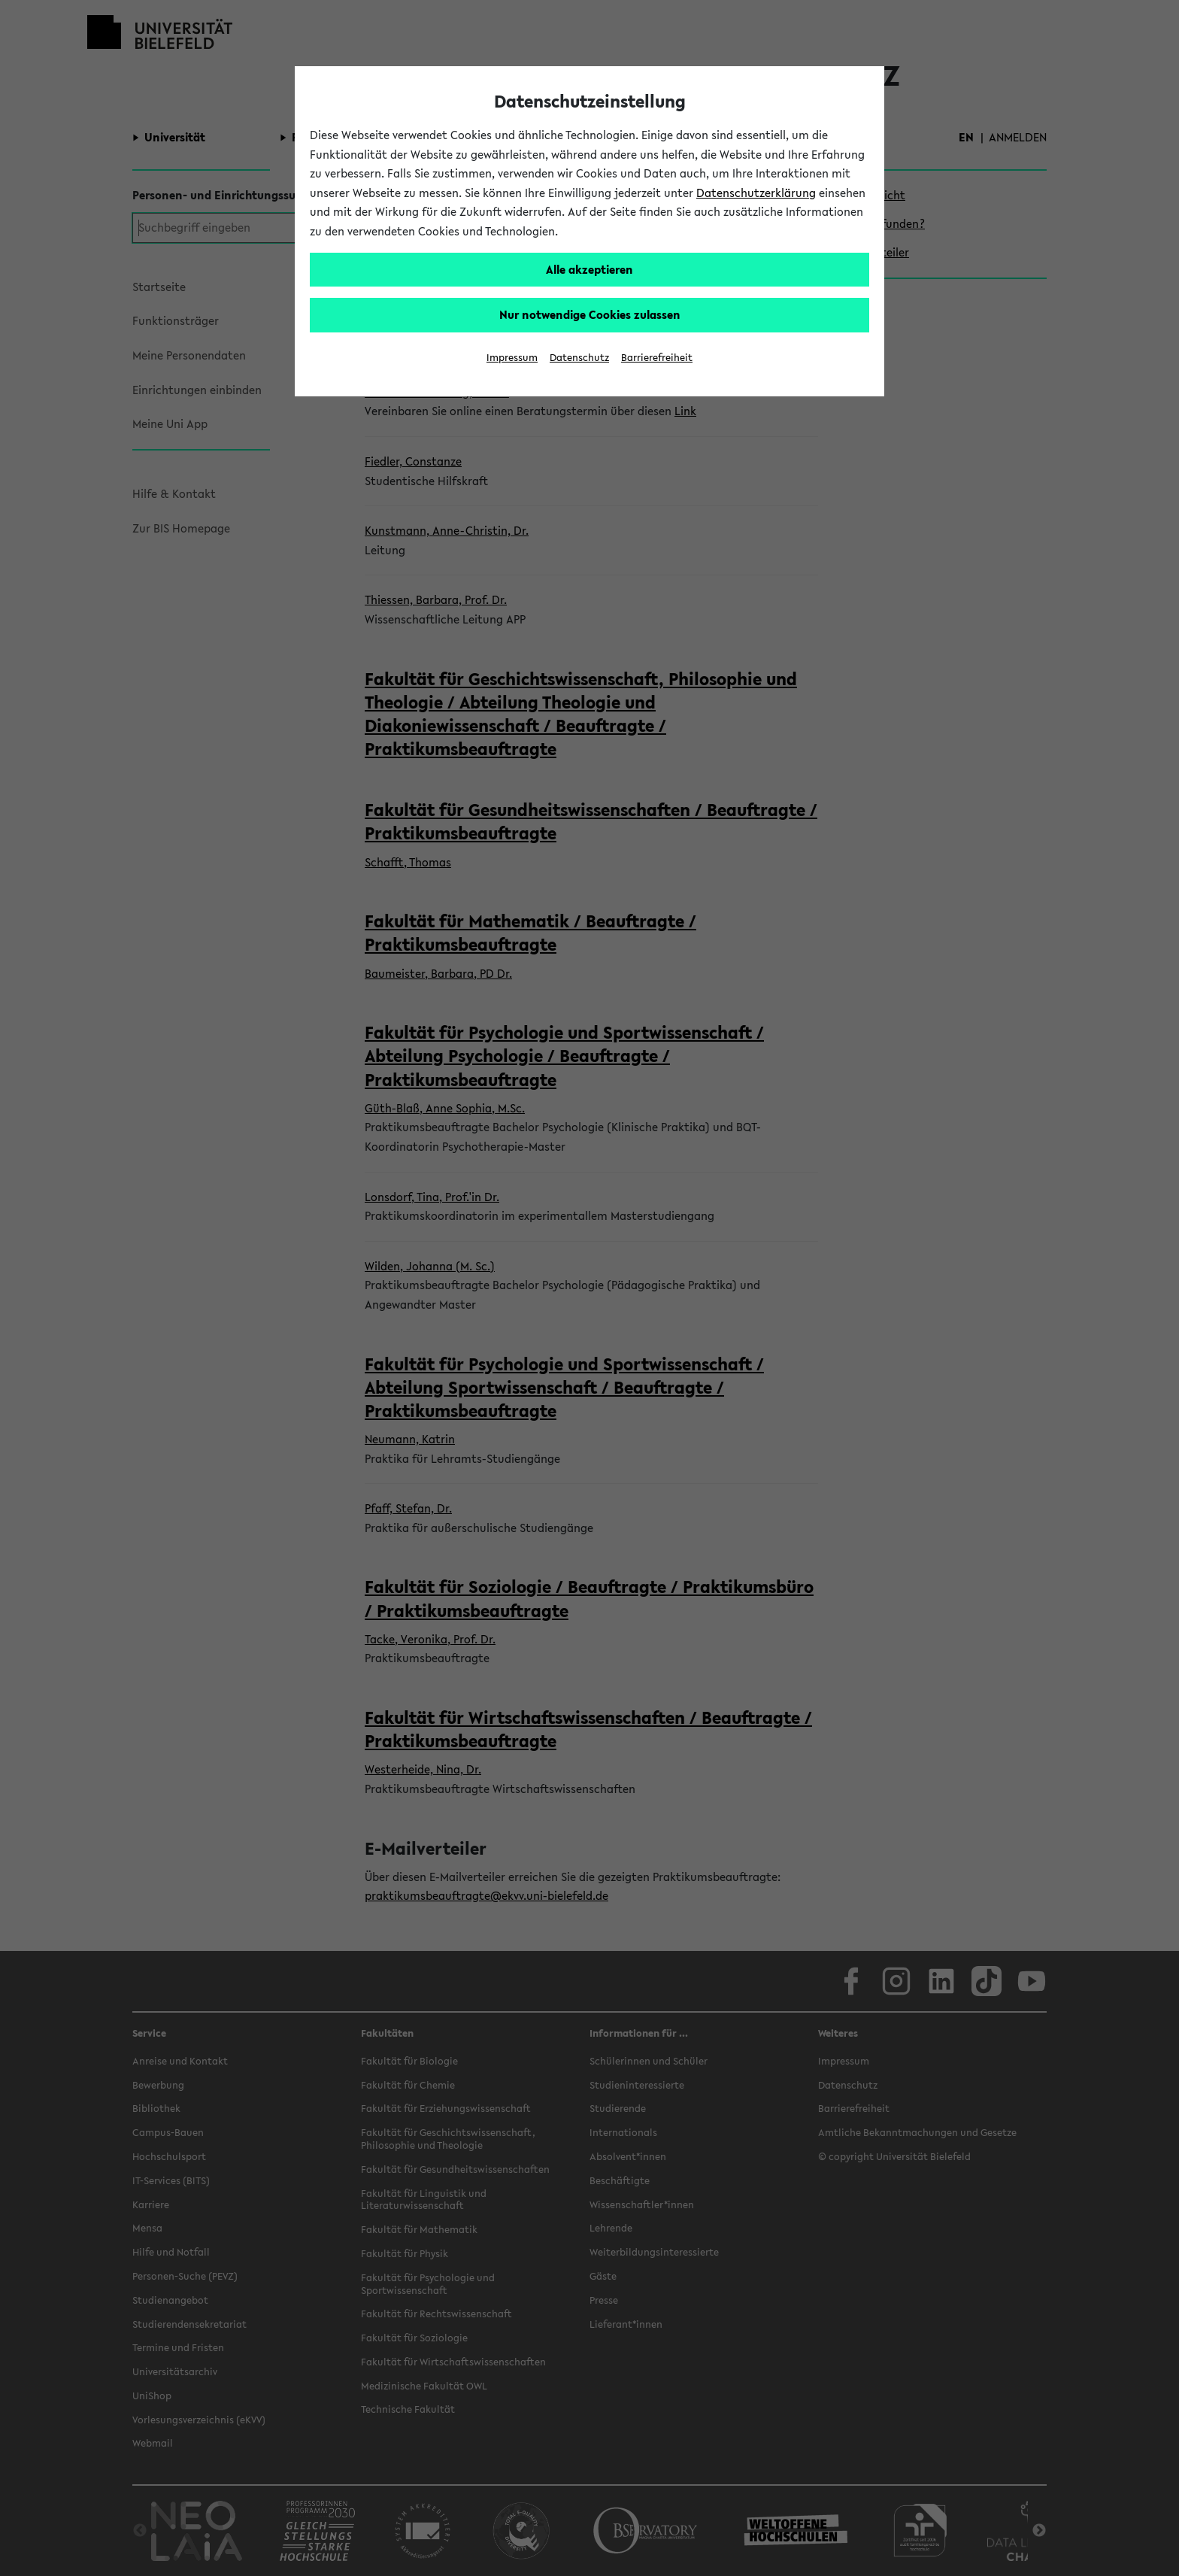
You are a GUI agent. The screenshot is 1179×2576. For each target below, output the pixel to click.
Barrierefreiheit (657, 357)
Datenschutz (579, 357)
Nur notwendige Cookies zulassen (589, 314)
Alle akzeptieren (589, 269)
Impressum (512, 357)
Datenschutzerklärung (756, 192)
